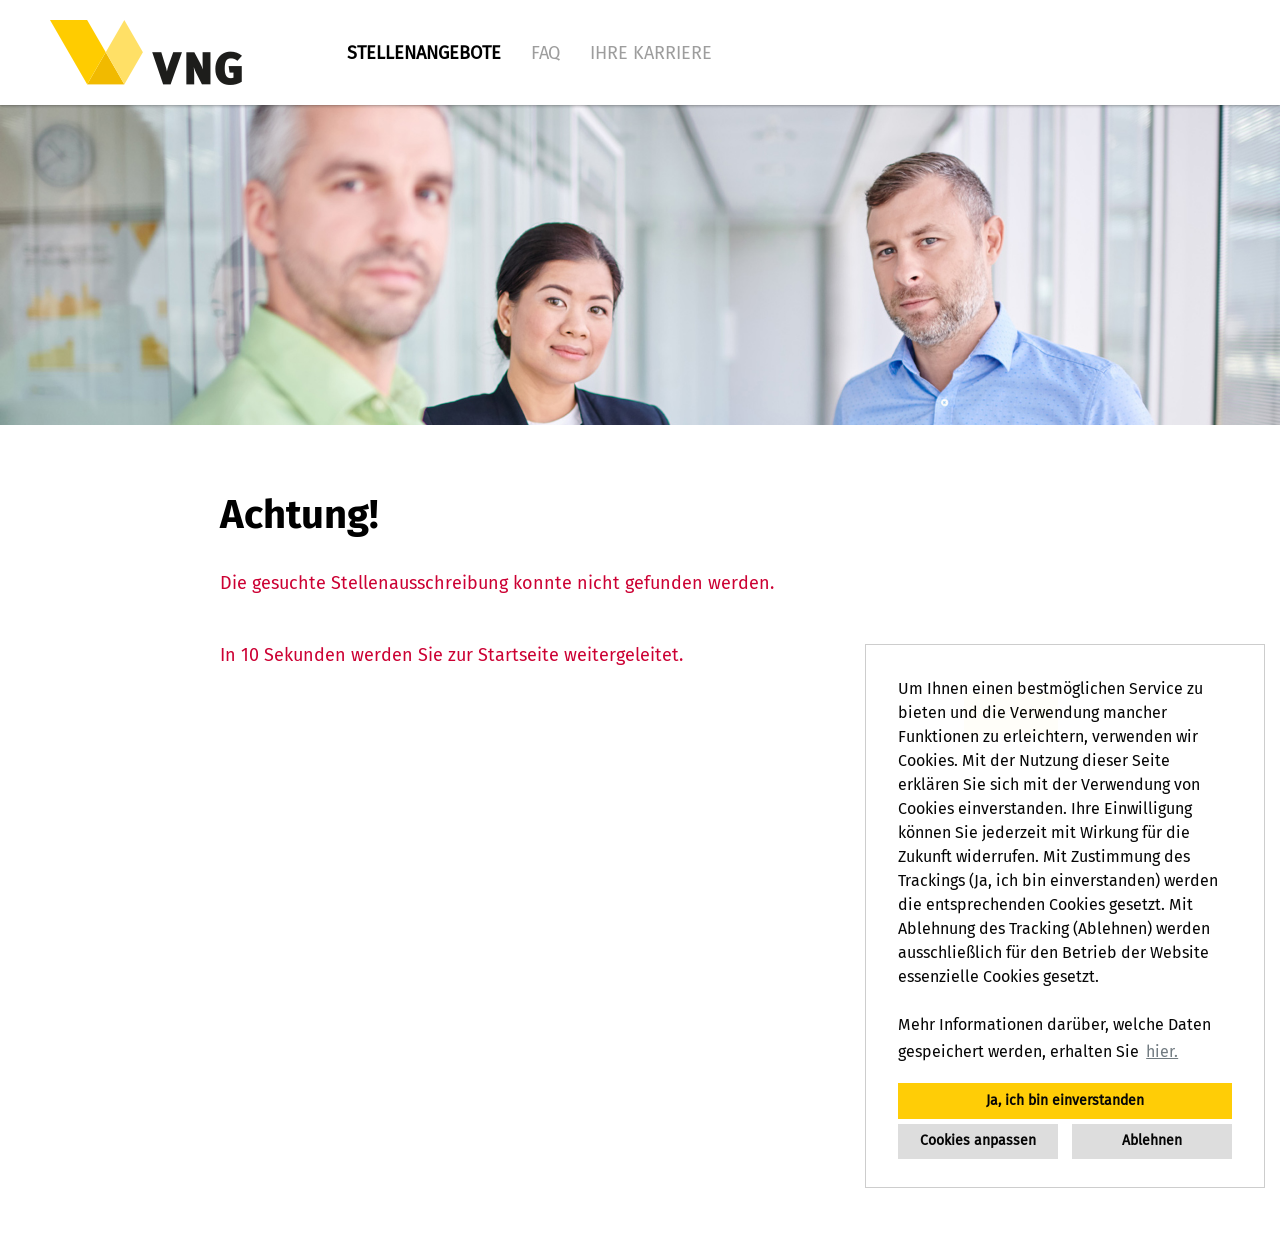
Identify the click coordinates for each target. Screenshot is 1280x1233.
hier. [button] (1162, 1051)
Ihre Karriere (651, 53)
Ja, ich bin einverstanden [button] (1065, 1100)
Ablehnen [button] (1152, 1140)
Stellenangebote (424, 53)
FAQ (545, 53)
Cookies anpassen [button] (978, 1140)
